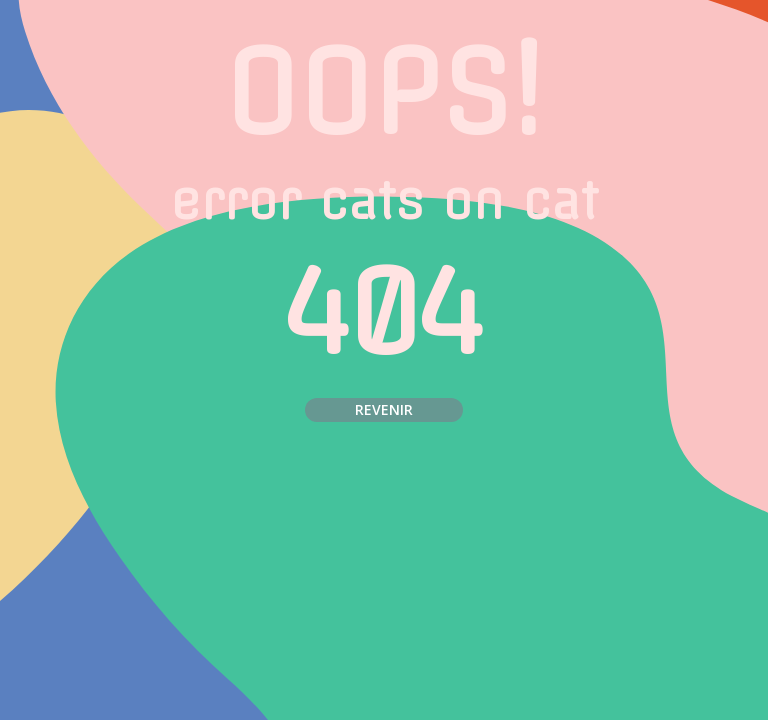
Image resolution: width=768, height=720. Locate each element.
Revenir (384, 409)
